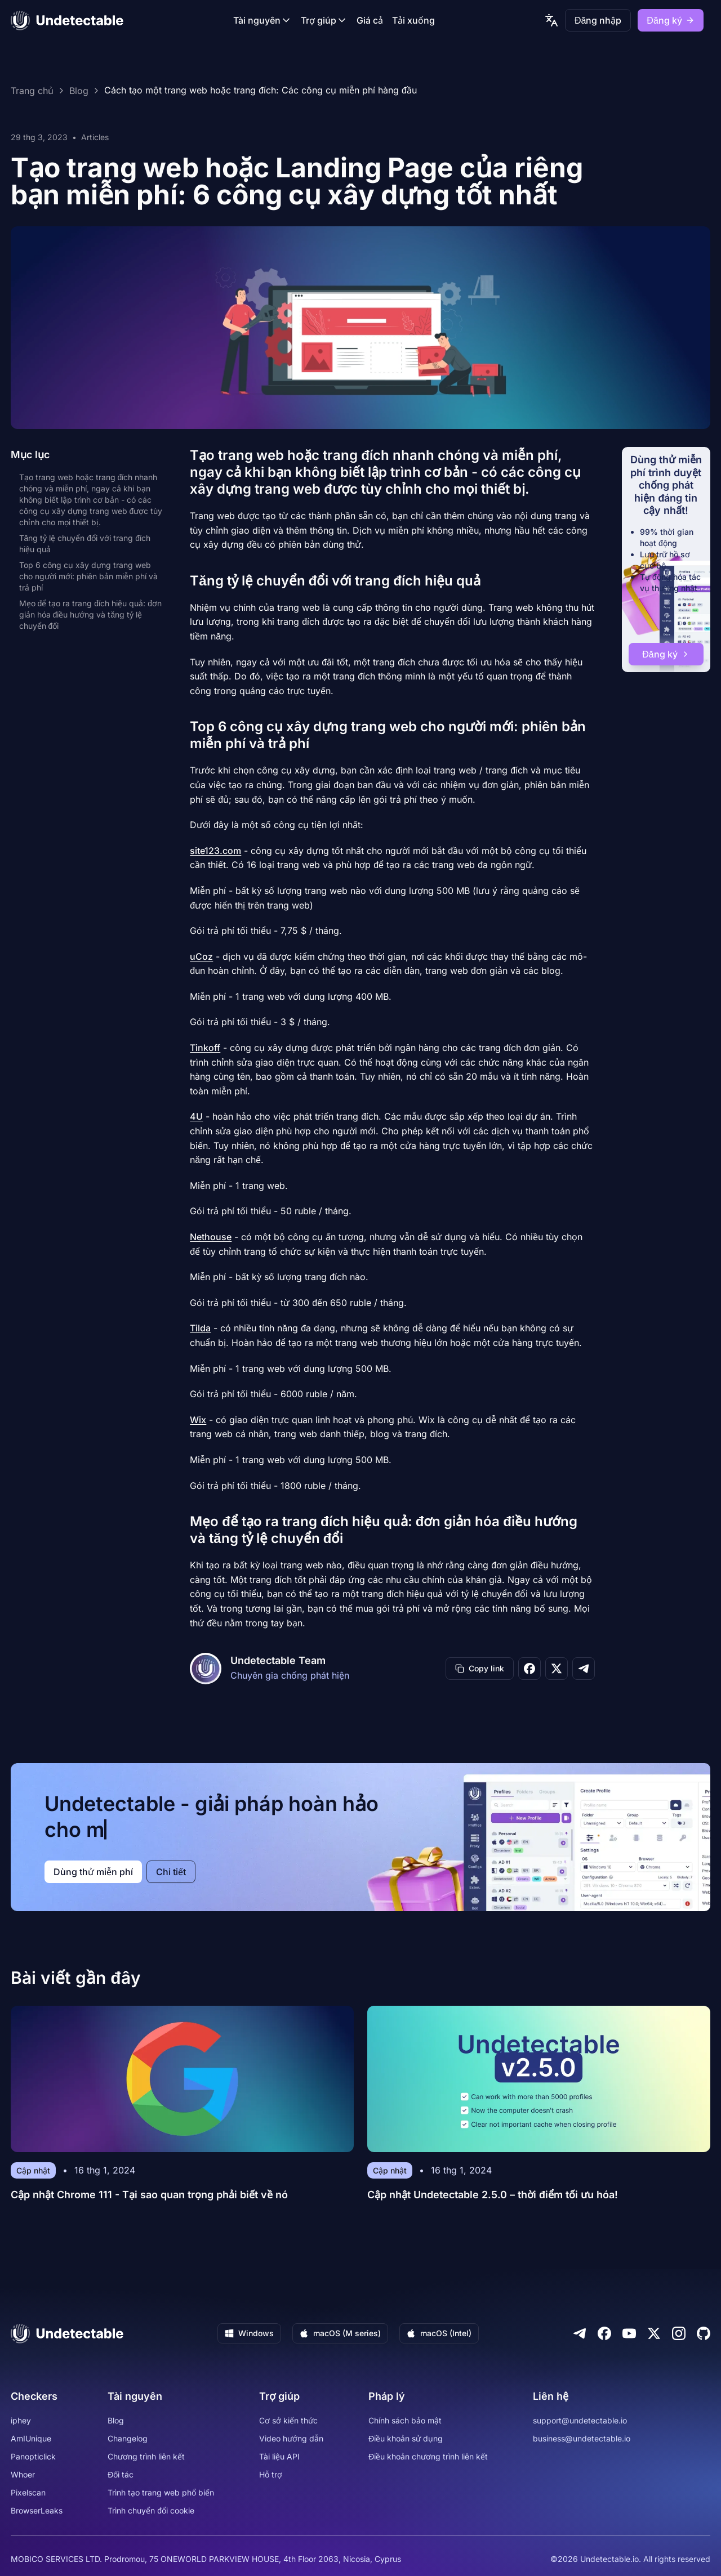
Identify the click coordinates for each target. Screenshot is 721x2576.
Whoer (23, 2474)
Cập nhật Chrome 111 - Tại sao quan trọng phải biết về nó (149, 2195)
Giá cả (370, 20)
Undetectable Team (278, 1660)
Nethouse (211, 1236)
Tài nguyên (262, 20)
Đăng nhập (598, 20)
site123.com (215, 850)
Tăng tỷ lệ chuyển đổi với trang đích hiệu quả (84, 543)
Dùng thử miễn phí (93, 1871)
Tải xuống (413, 20)
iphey (21, 2420)
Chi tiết (171, 1871)
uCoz (201, 956)
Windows (249, 2333)
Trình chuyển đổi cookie (151, 2510)
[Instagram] (679, 2333)
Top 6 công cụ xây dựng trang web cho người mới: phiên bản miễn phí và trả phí (88, 576)
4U (196, 1116)
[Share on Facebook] (529, 1668)
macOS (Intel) (439, 2333)
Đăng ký (670, 20)
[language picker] (551, 20)
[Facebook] (604, 2333)
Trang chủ (32, 90)
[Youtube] (629, 2333)
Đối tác (120, 2474)
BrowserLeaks (37, 2510)
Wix (198, 1419)
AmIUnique (31, 2438)
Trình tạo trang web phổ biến (161, 2492)
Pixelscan (28, 2492)
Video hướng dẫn (291, 2438)
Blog (78, 90)
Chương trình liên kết (146, 2456)
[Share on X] (556, 1668)
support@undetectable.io (580, 2420)
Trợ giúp (324, 20)
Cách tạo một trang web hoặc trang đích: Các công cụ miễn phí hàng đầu (260, 91)
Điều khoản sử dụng (405, 2438)
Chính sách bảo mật (405, 2420)
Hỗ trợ (270, 2474)
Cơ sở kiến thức (288, 2420)
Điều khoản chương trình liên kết (428, 2456)
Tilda (200, 1328)
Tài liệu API (279, 2456)
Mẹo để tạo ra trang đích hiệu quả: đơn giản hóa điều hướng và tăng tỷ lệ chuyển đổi (90, 614)
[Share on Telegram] (583, 1668)
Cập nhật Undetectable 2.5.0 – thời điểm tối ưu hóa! (492, 2195)
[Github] (703, 2333)
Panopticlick (33, 2456)
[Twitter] (654, 2333)
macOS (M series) (340, 2333)
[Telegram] (579, 2333)
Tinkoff (205, 1047)
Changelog (128, 2438)
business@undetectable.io (581, 2438)
